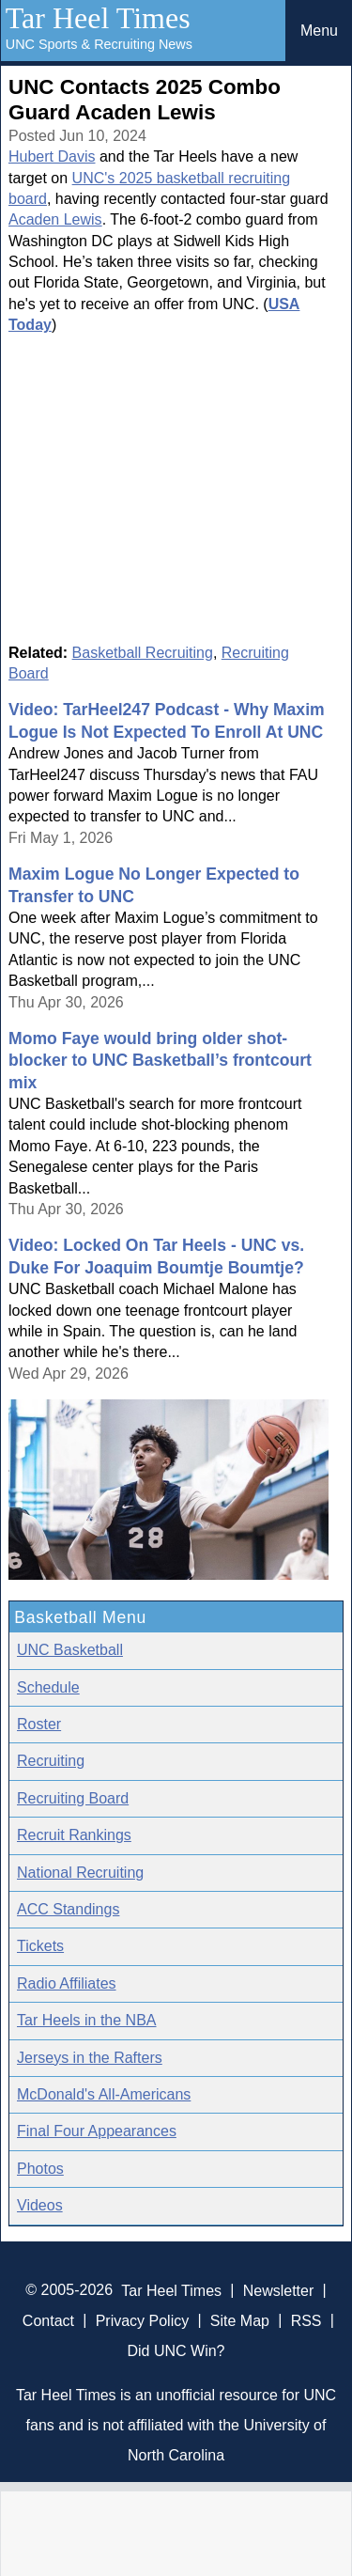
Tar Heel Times (98, 18)
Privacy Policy (143, 2320)
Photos (40, 2169)
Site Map (239, 2320)
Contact (48, 2320)
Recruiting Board (73, 1798)
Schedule (48, 1687)
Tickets (40, 1946)
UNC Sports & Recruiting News (99, 44)
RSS (306, 2320)
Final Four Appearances (96, 2131)
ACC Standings (68, 1909)
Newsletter (278, 2290)
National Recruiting (80, 1873)
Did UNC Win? (175, 2350)
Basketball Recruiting (142, 653)
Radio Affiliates (66, 1983)
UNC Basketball (70, 1650)
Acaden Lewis (55, 219)
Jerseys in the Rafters (89, 2058)
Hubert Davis (51, 156)
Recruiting (50, 1761)
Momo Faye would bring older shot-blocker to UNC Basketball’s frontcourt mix (160, 1060)
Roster (39, 1724)
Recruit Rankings (74, 1835)
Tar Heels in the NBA (87, 2020)
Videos (40, 2205)
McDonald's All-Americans (104, 2094)
